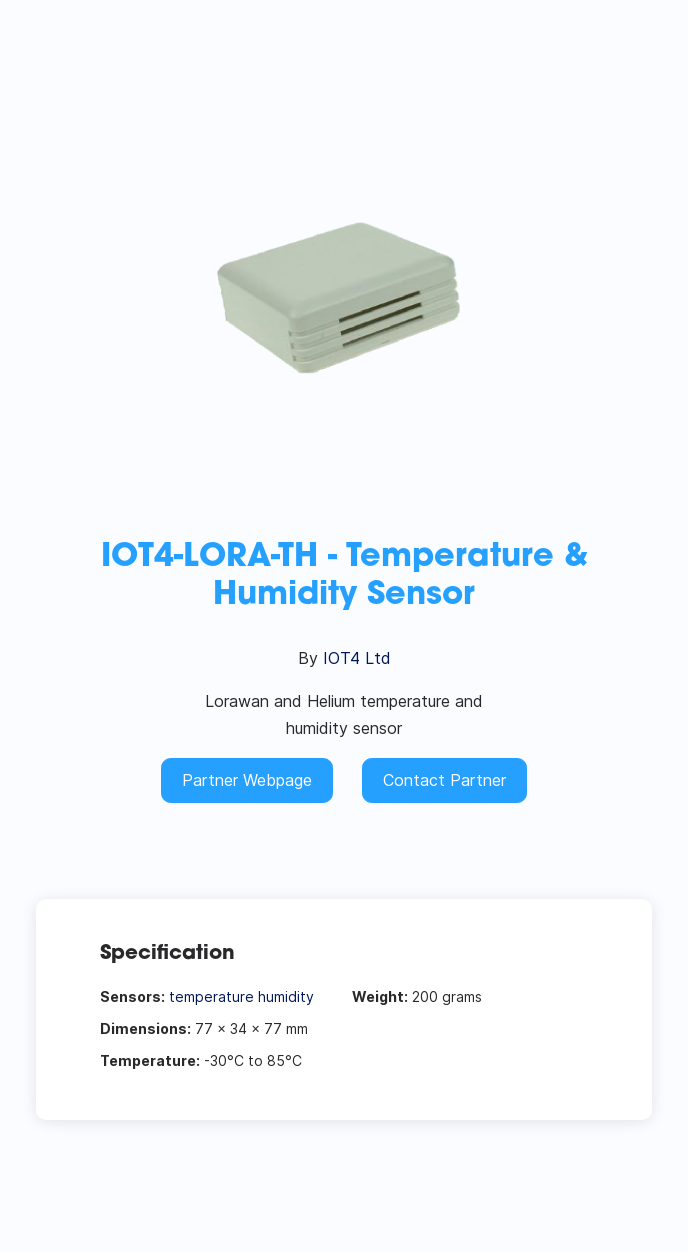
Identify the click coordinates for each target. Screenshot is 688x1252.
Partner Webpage (247, 780)
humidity (286, 996)
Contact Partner (444, 780)
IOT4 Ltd (357, 658)
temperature (211, 996)
